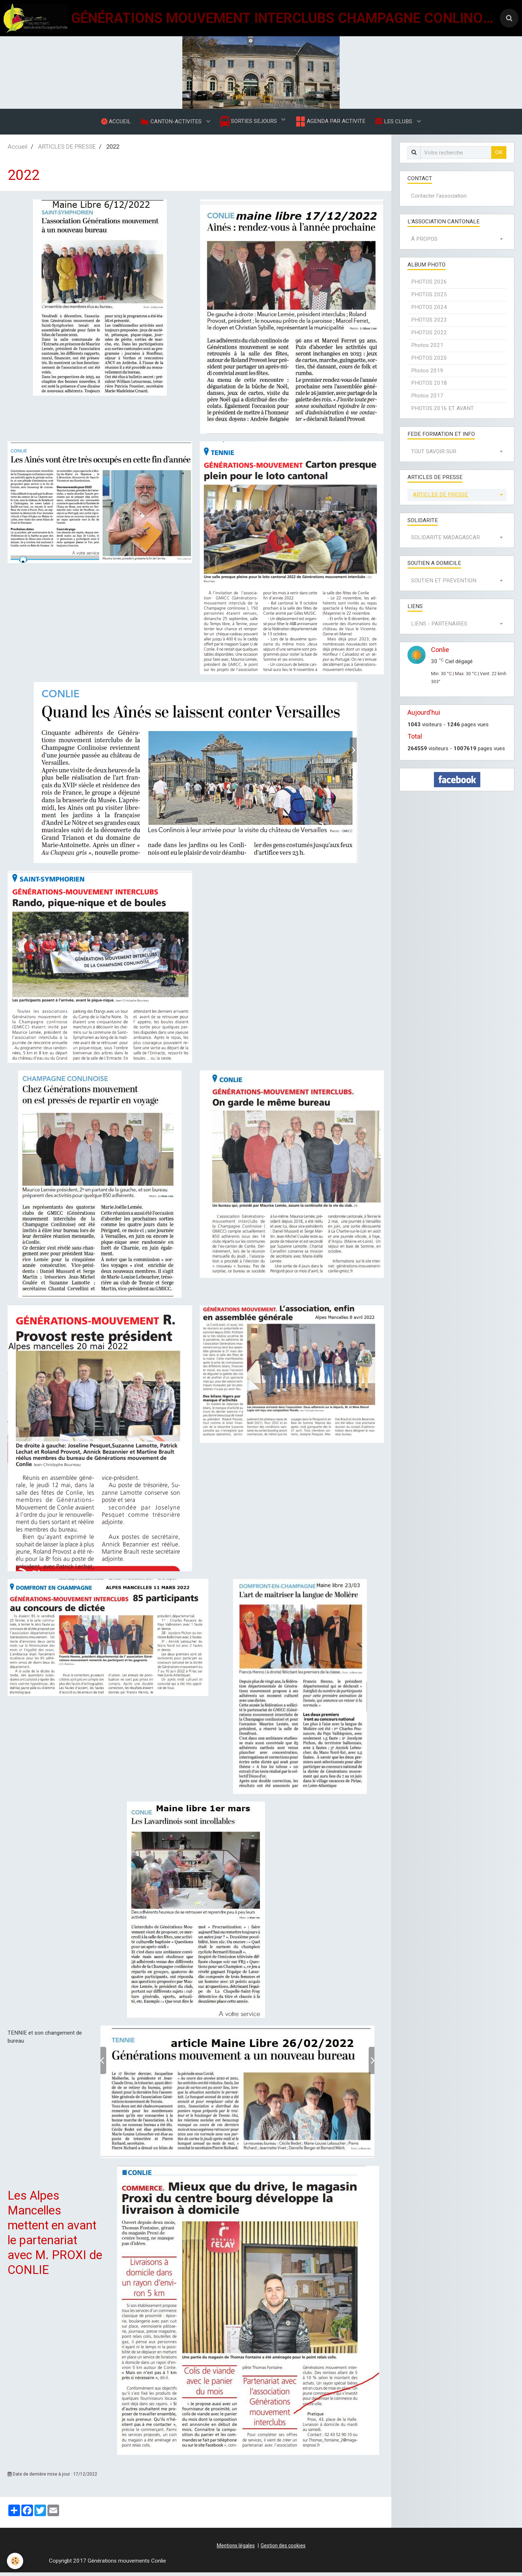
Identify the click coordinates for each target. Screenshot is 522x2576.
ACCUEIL (114, 123)
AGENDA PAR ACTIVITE (331, 123)
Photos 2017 (427, 399)
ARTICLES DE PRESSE (67, 150)
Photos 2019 (427, 374)
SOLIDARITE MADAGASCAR (445, 541)
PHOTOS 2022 (429, 336)
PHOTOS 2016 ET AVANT (442, 412)
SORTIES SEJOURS (249, 123)
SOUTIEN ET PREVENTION (443, 584)
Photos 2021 (427, 349)
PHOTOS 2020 (429, 361)
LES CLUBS (396, 123)
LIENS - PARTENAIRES (439, 627)
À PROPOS (424, 242)
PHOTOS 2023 (429, 323)
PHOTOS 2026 (429, 285)
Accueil (18, 150)
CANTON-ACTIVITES (171, 123)
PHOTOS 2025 (429, 298)
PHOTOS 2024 (429, 310)
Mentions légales (236, 2549)
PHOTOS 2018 (429, 386)
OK (498, 156)
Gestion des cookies (283, 2549)
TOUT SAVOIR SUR (433, 455)
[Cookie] (15, 2561)
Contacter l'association (439, 199)
